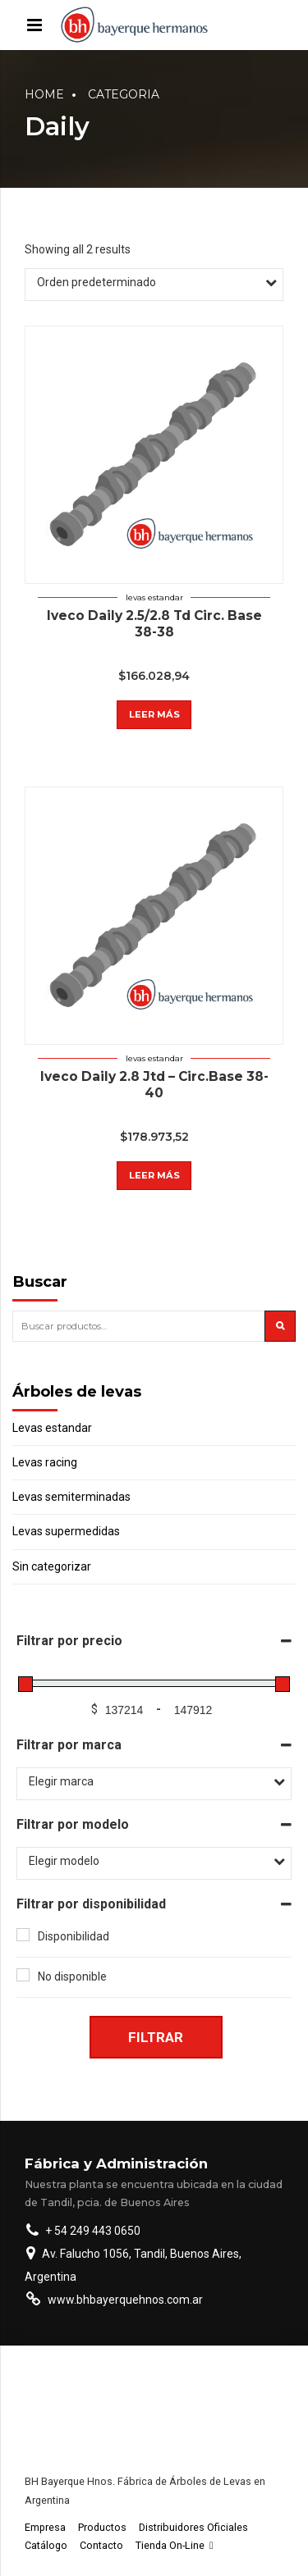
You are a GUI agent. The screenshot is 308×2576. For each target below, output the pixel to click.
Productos (102, 2527)
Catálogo (46, 2545)
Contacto (101, 2545)
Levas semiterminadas (71, 1496)
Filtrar (155, 2037)
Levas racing (44, 1462)
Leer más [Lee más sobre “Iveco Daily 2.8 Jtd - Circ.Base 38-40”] (154, 1175)
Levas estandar (154, 597)
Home (44, 94)
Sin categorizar (51, 1566)
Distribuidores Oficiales (193, 2527)
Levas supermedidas (66, 1531)
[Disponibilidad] (23, 1934)
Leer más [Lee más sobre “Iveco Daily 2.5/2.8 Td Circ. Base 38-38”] (154, 714)
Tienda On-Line (175, 2545)
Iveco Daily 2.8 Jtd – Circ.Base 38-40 (154, 1085)
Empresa (45, 2527)
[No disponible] (23, 1974)
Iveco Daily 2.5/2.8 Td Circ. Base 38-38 (154, 624)
